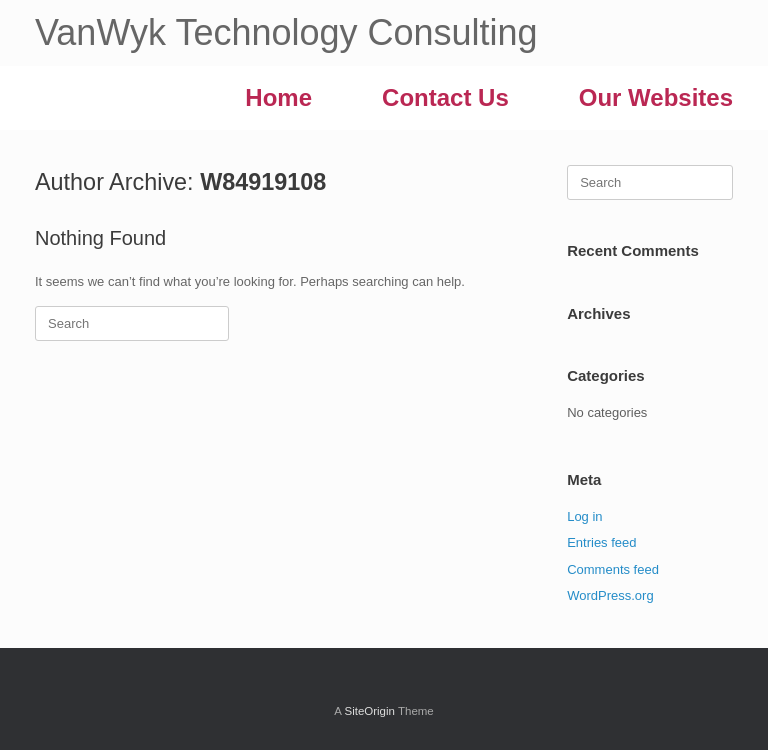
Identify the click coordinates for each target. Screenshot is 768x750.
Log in (584, 516)
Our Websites (656, 97)
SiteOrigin (369, 711)
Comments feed (613, 569)
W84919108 (263, 182)
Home (278, 97)
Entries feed (601, 542)
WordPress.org (610, 595)
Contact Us (445, 97)
